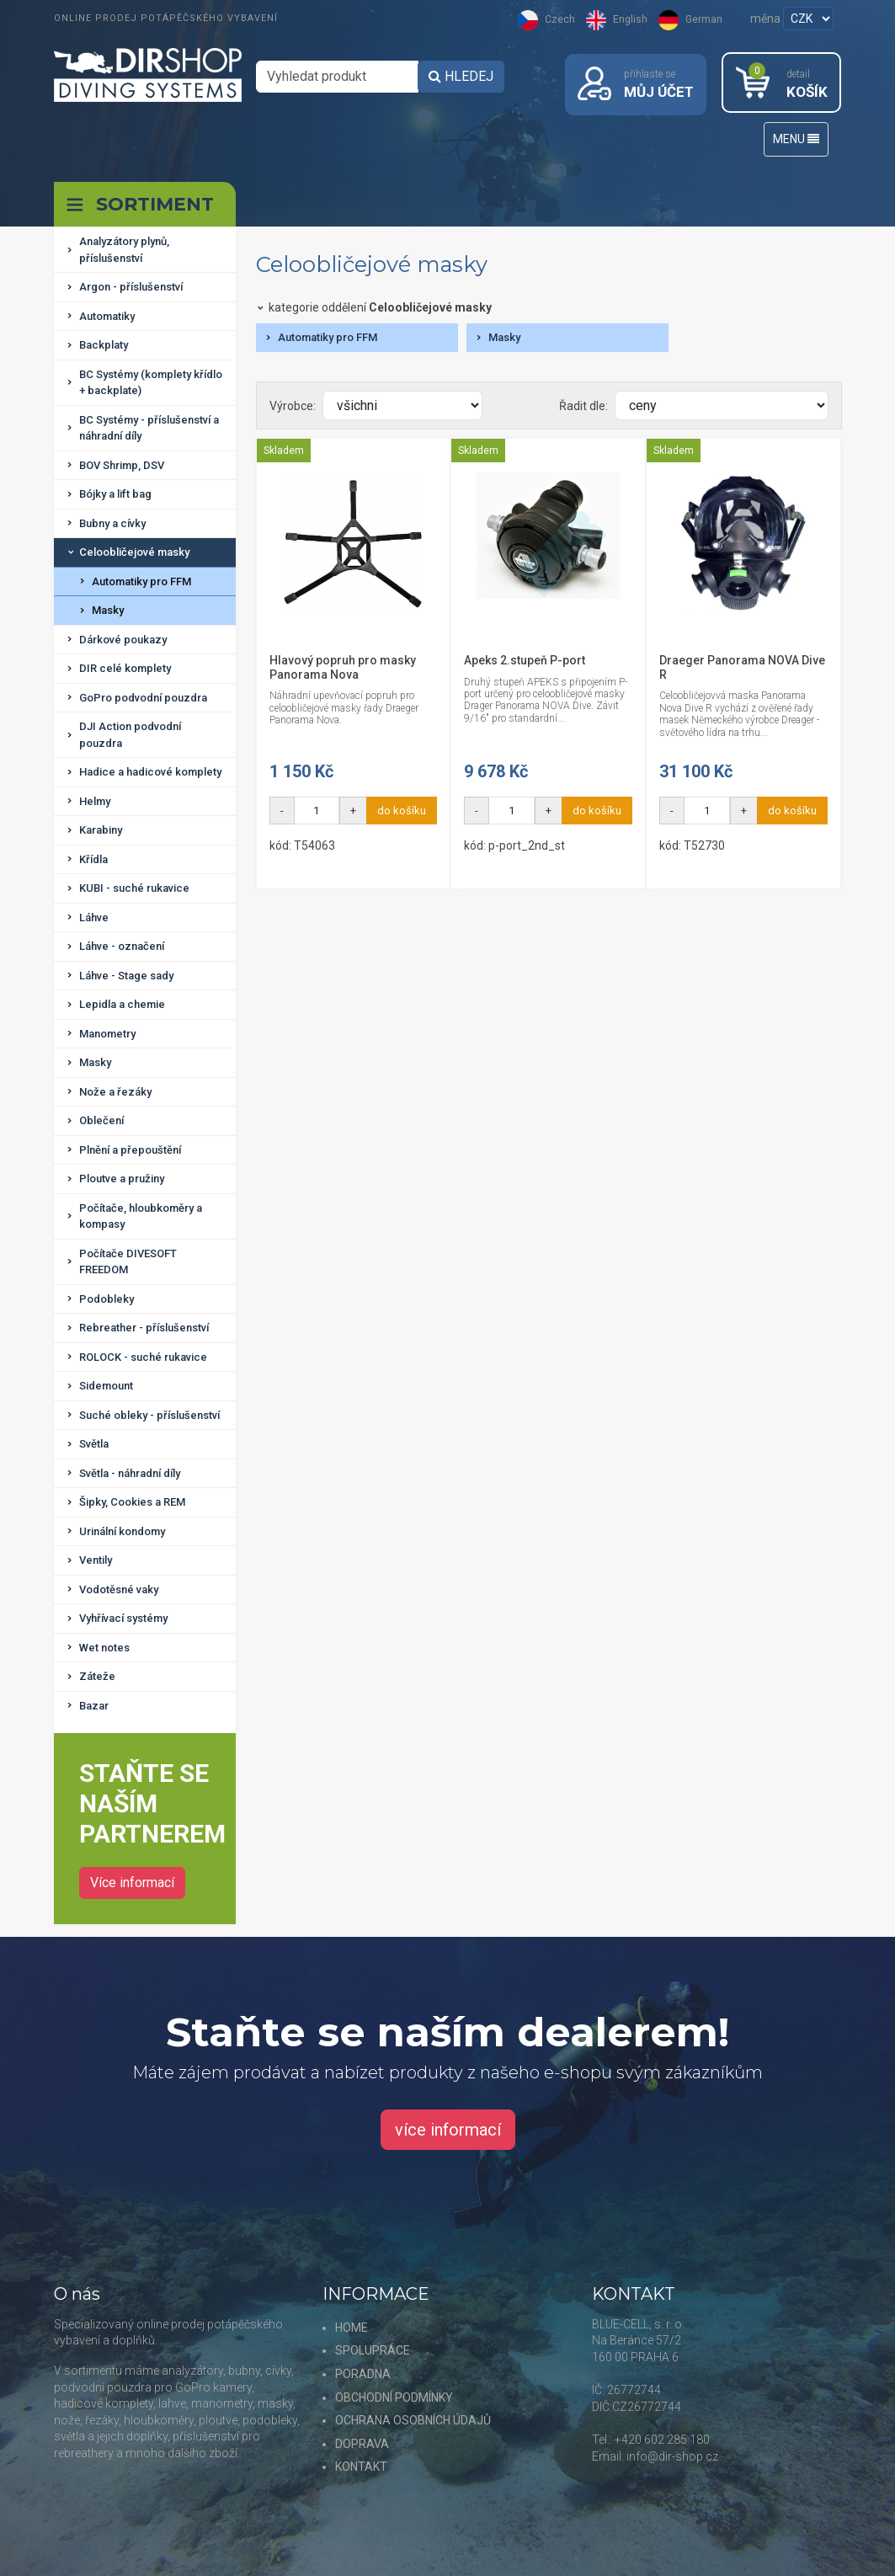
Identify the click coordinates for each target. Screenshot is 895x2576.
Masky (108, 611)
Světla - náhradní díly (129, 1473)
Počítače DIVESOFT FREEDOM (128, 1262)
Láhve (94, 917)
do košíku (401, 810)
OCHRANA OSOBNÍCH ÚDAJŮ (413, 2421)
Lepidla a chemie (122, 1005)
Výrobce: (292, 406)
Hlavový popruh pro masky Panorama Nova (342, 667)
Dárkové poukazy (123, 639)
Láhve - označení (121, 947)
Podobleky (106, 1299)
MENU (796, 140)
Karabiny (100, 830)
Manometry (107, 1033)
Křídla (93, 859)
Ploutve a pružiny (121, 1179)
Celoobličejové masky (134, 553)
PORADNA (363, 2374)
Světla (94, 1444)
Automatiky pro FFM (141, 581)
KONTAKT (361, 2467)
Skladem (284, 450)
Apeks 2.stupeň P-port (524, 660)
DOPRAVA (362, 2444)
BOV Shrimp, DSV (121, 465)
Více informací (132, 1883)
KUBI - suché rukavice (134, 889)
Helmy (94, 801)
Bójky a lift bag (115, 494)
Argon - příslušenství (131, 287)
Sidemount (106, 1386)
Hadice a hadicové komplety (150, 772)
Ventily (95, 1561)
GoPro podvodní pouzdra (143, 697)
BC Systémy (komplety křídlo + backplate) (150, 382)
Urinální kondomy (122, 1531)
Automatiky (107, 316)
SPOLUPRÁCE (372, 2351)
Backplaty (103, 345)
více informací (448, 2130)
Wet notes (104, 1647)
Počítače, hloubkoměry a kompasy (140, 1216)
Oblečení (101, 1121)
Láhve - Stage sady (126, 975)
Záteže (97, 1677)
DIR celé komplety (125, 669)
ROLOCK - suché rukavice (143, 1357)
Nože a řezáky (115, 1091)
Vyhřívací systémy (123, 1619)
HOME (351, 2327)
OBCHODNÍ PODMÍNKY (394, 2397)
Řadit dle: (583, 406)
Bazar (94, 1705)
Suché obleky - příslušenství (149, 1415)
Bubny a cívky (112, 523)
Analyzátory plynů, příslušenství (124, 250)
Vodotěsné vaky (118, 1589)
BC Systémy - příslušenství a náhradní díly (149, 428)
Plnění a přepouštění (130, 1150)
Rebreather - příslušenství (144, 1328)
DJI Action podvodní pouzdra (130, 735)
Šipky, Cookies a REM (132, 1502)
